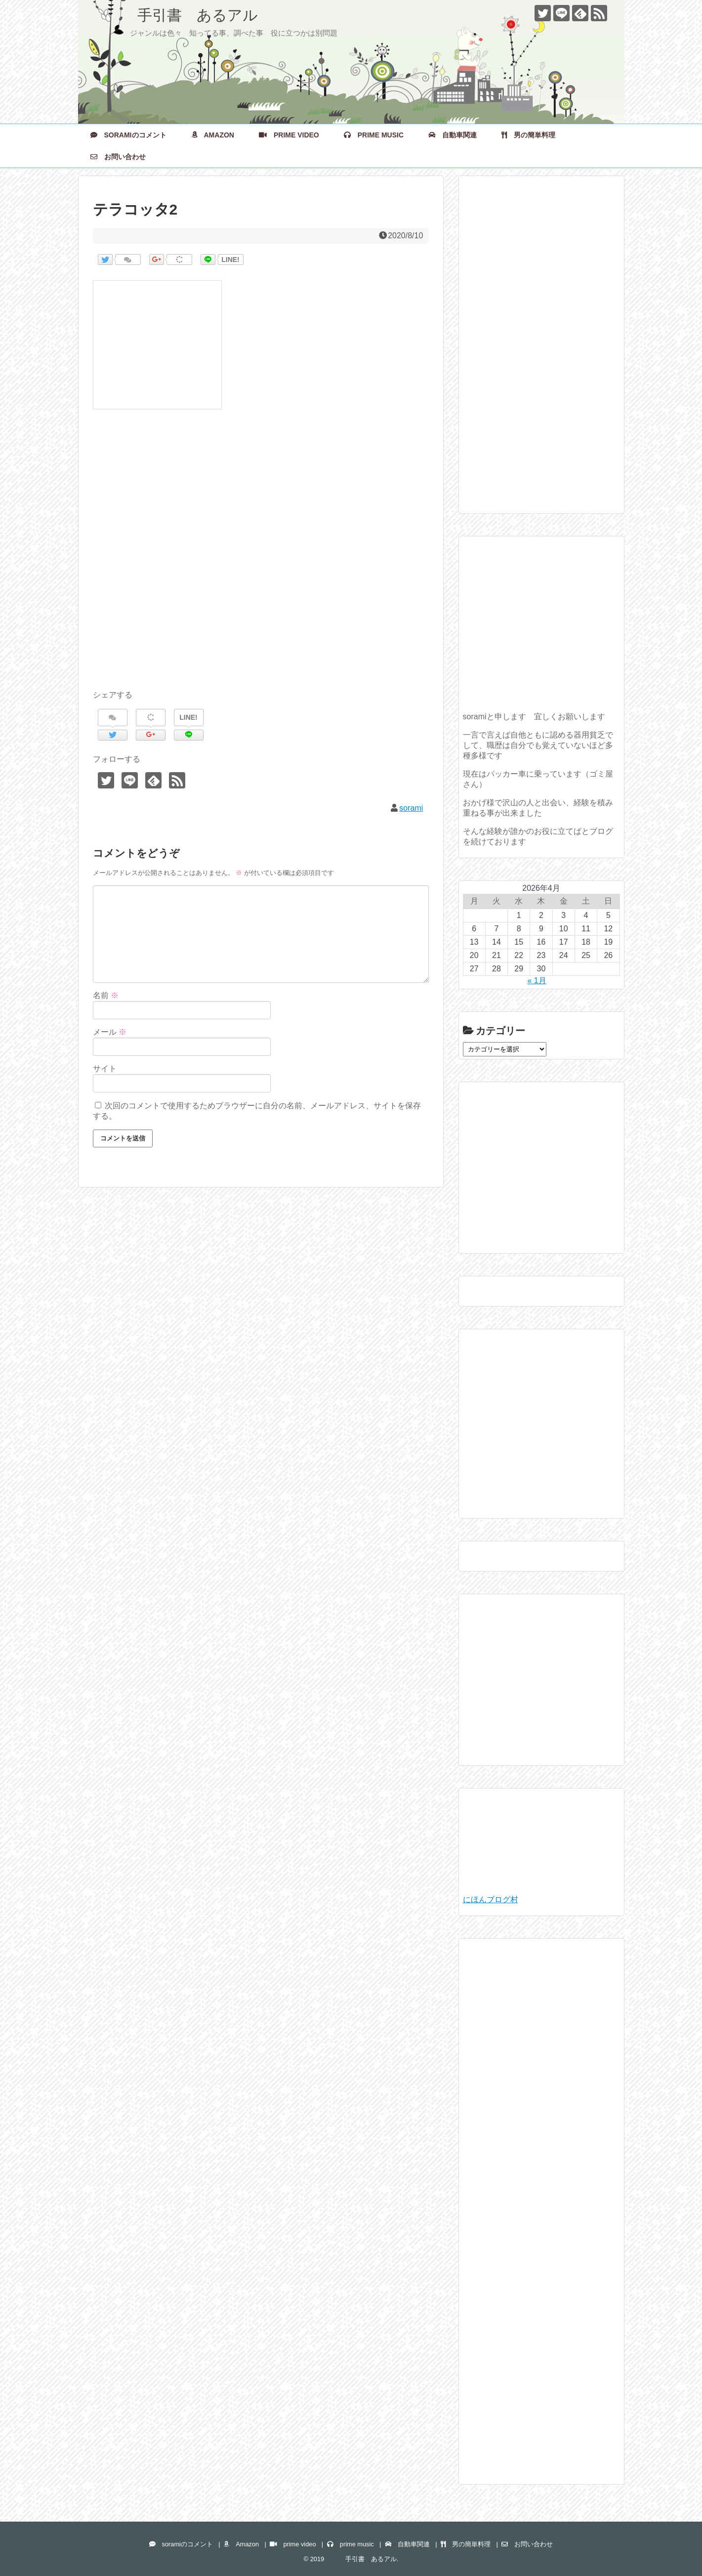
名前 (106, 995)
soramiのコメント (128, 135)
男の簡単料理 (528, 135)
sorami (411, 808)
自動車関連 (452, 135)
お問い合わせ (118, 157)
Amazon (212, 135)
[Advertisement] (261, 561)
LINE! (230, 259)
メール (109, 1032)
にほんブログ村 (490, 1899)
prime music (374, 135)
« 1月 (536, 980)
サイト (105, 1068)
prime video (289, 135)
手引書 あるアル (175, 15)
